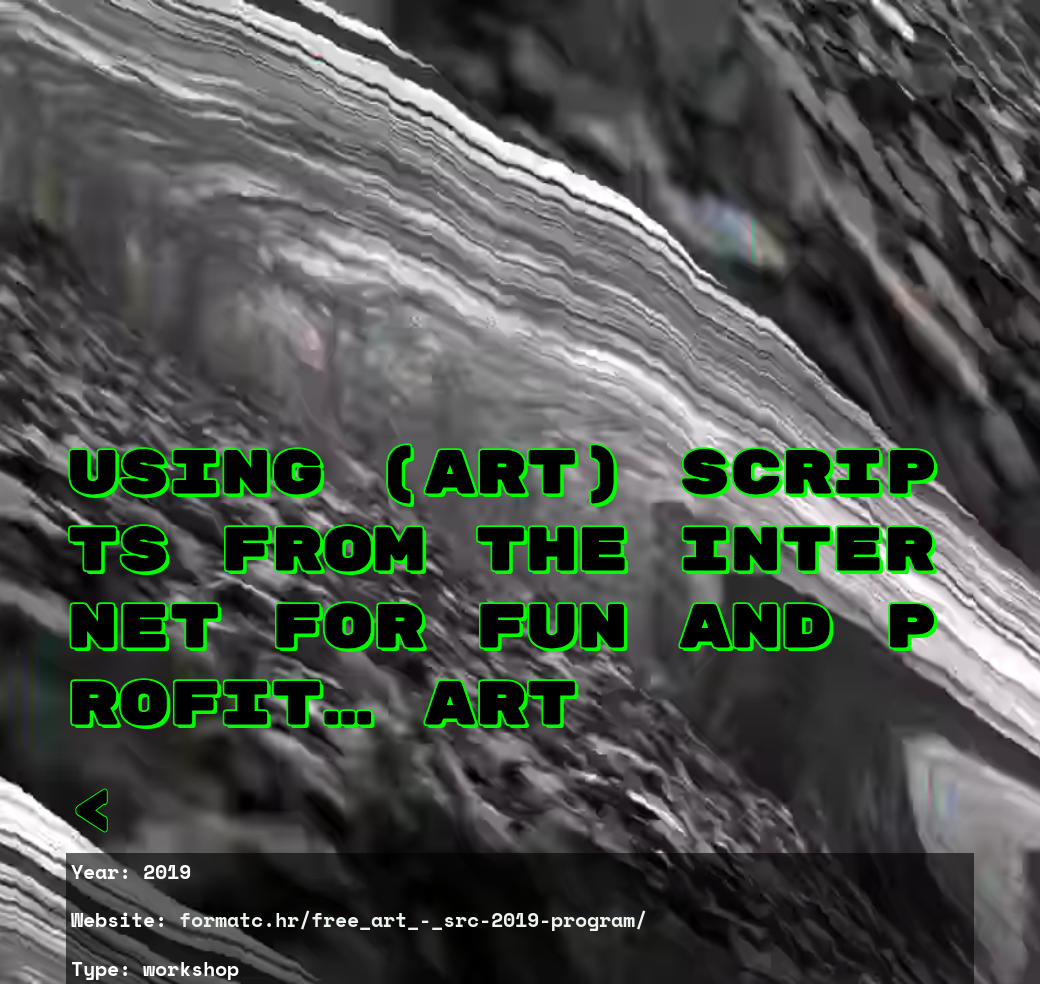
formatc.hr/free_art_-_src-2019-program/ (413, 919)
